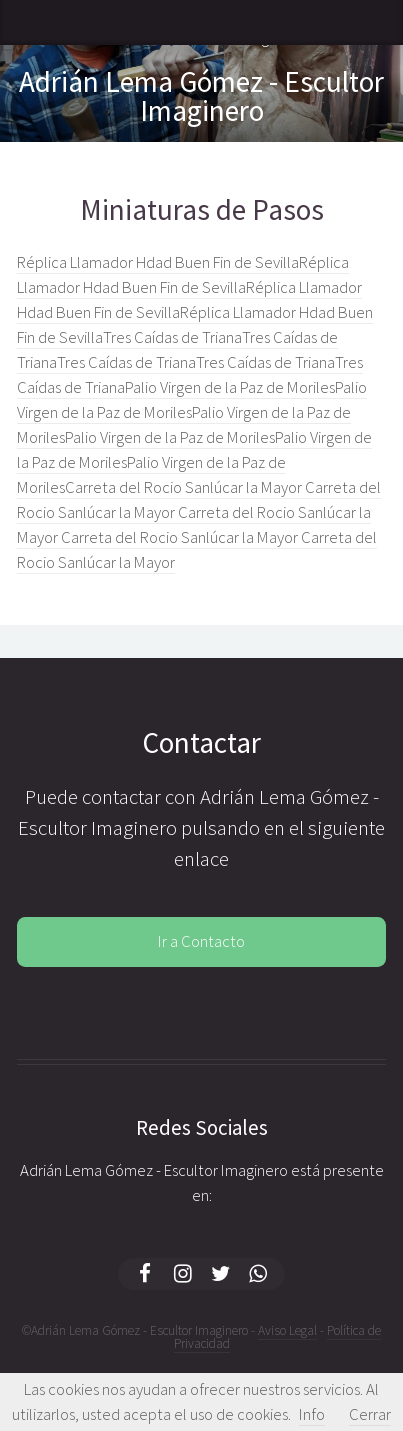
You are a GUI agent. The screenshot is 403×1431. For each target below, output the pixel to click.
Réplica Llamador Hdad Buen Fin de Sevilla (158, 262)
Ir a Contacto (201, 941)
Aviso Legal (287, 1330)
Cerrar (370, 1414)
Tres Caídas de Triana (172, 337)
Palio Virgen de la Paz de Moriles (230, 387)
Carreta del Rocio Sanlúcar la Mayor (185, 487)
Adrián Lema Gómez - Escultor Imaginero (201, 96)
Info (312, 1414)
